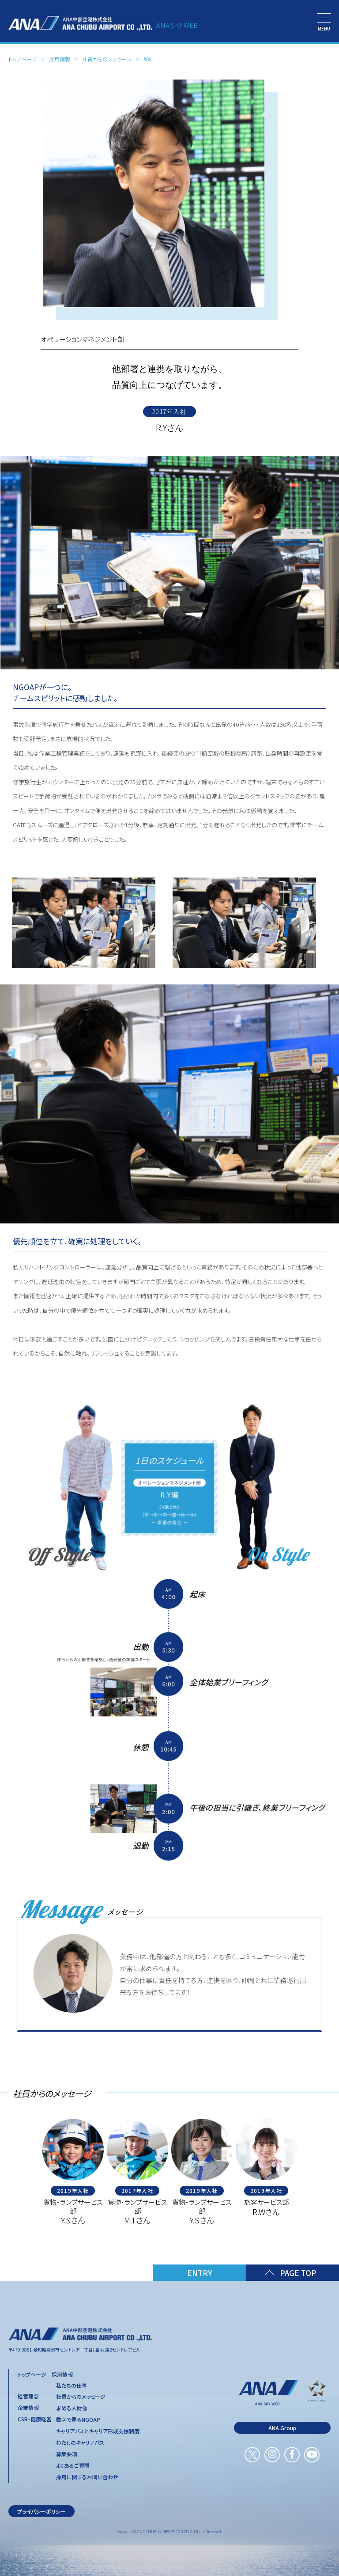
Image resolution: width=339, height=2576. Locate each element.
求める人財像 (71, 2408)
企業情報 (28, 2408)
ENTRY (199, 2272)
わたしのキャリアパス (80, 2442)
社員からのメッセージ (107, 59)
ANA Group (282, 2428)
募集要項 (66, 2454)
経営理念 (28, 2396)
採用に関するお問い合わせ (87, 2477)
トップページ (22, 59)
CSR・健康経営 (35, 2419)
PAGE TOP (298, 2272)
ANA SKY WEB (177, 25)
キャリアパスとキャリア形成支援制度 (97, 2431)
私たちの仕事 (71, 2385)
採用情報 (59, 59)
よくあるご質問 (73, 2465)
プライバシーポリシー (41, 2511)
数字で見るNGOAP (78, 2419)
